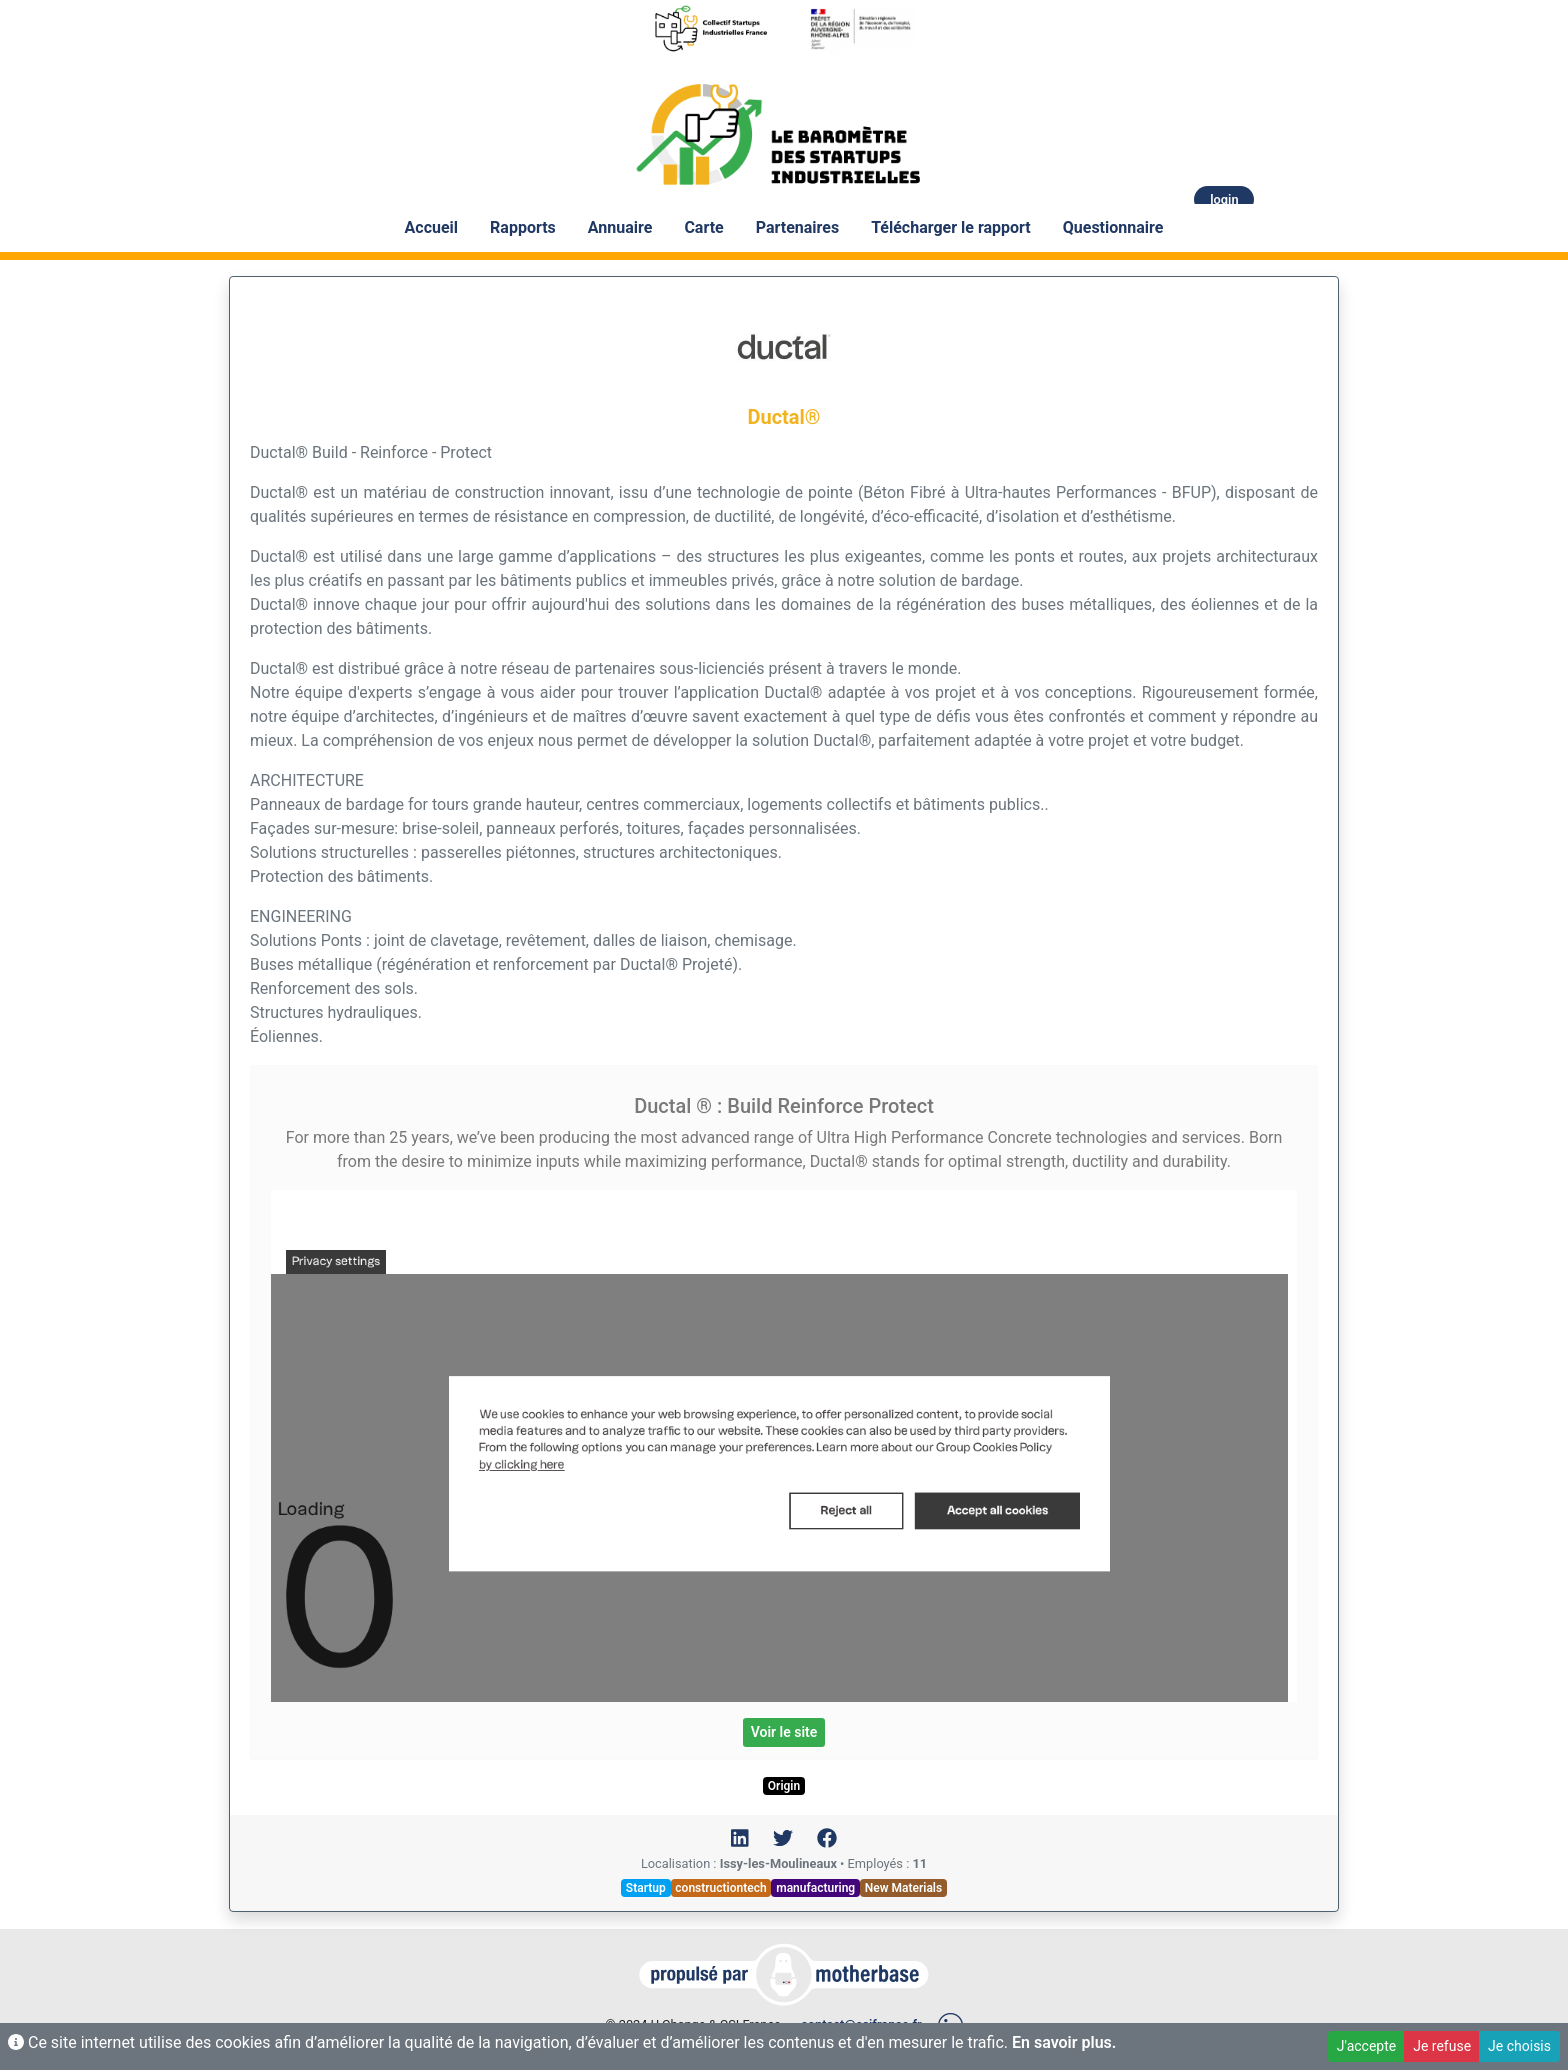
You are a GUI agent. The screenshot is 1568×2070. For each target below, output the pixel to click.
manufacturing (815, 1888)
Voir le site (784, 1732)
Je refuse (1442, 2046)
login (1224, 199)
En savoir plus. (1064, 2042)
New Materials (903, 1888)
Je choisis (1519, 2046)
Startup (646, 1888)
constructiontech (720, 1888)
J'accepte (1366, 2046)
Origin (784, 1786)
